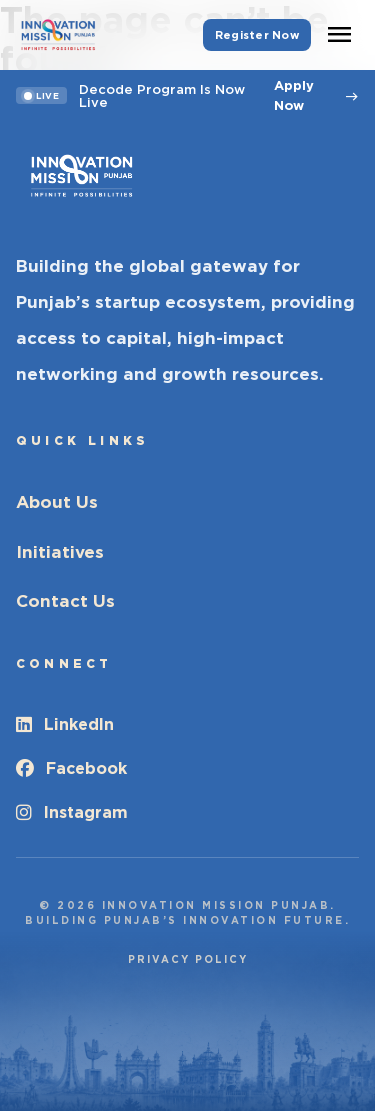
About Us (57, 502)
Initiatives (60, 552)
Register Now (257, 35)
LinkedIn (65, 724)
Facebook (71, 768)
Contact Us (65, 601)
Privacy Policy (188, 959)
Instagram (72, 812)
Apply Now (316, 95)
